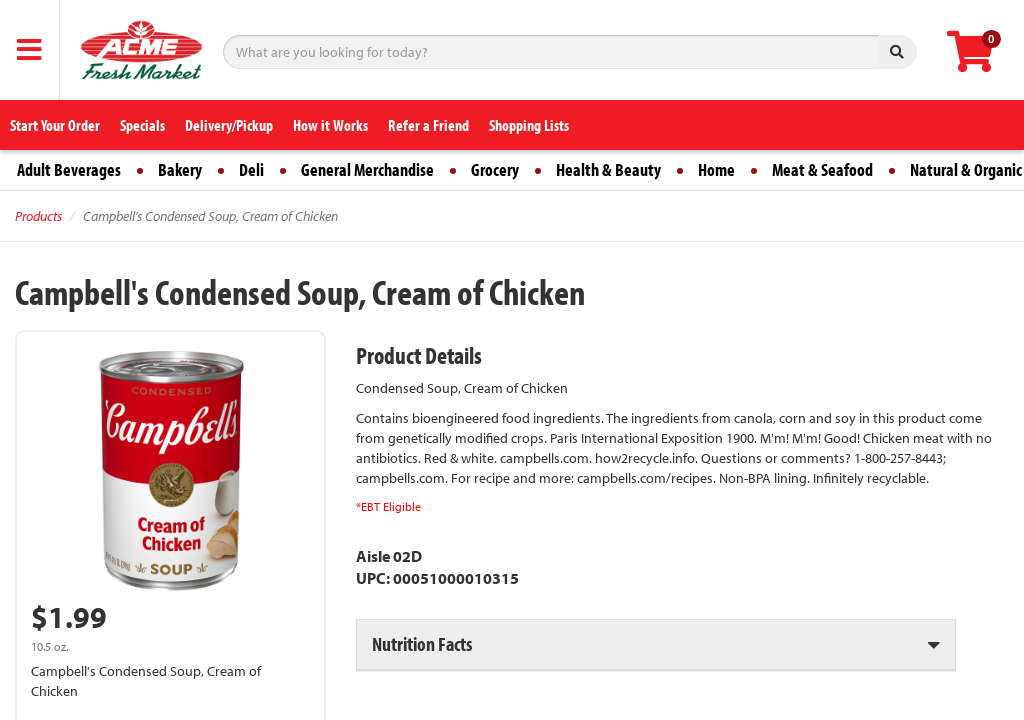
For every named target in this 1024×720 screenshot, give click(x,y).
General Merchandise (367, 169)
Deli (251, 169)
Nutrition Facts (422, 643)
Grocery (495, 169)
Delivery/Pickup (229, 125)
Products (38, 216)
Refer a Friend (428, 125)
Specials (142, 125)
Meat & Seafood (822, 169)
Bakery (180, 169)
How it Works (330, 125)
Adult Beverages (69, 169)
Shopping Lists (529, 125)
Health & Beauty (608, 169)
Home (716, 169)
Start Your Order (55, 125)
